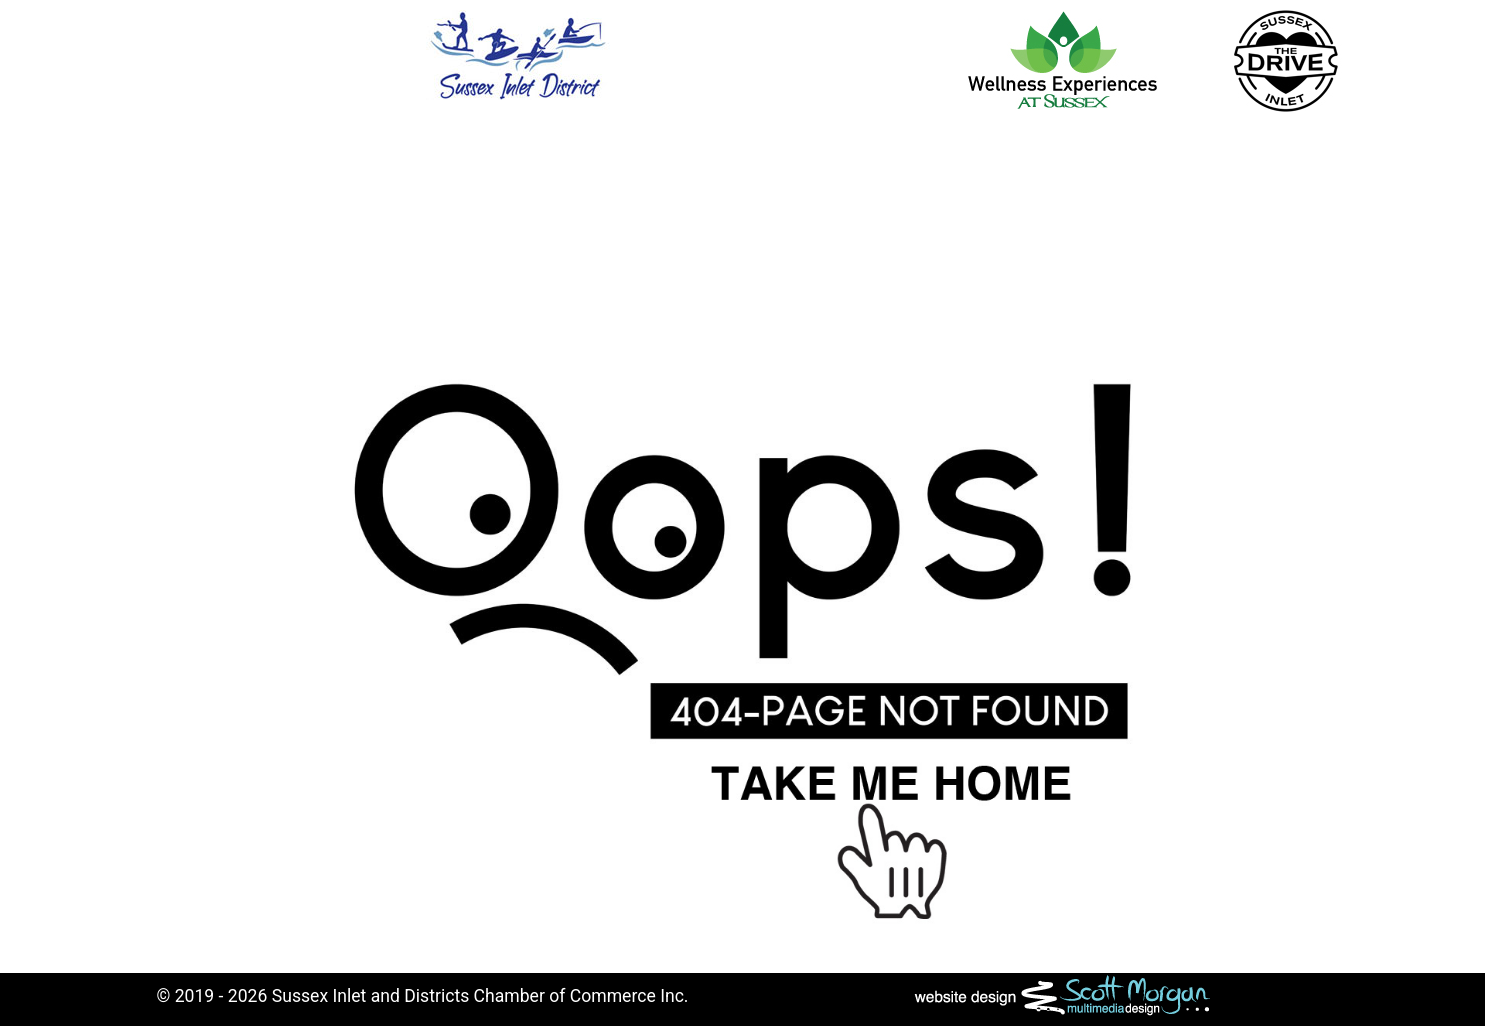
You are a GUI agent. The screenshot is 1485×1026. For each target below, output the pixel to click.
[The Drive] (1286, 60)
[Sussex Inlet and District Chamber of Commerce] (518, 54)
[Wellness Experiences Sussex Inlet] (1062, 59)
